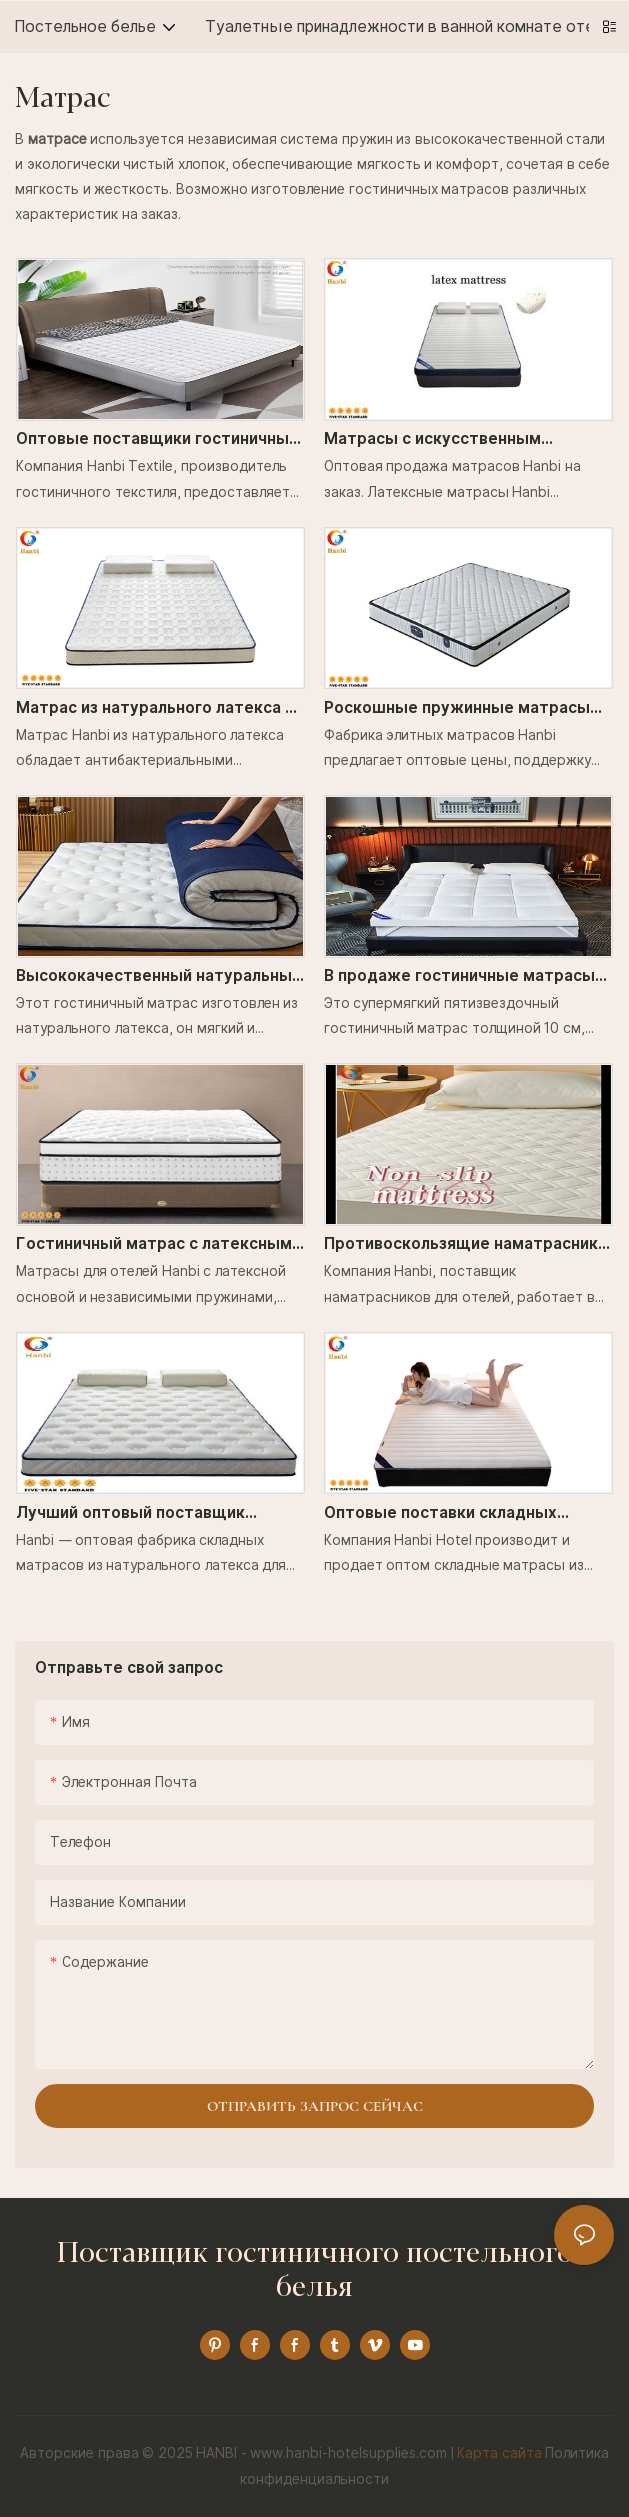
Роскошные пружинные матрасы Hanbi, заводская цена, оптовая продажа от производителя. (457, 709)
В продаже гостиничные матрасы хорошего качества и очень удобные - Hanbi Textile (459, 977)
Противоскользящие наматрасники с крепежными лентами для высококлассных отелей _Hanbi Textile (465, 1245)
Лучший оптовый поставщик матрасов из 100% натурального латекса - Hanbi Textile (144, 1514)
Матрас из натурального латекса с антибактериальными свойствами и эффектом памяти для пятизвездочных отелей (159, 709)
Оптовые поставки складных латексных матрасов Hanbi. (440, 1514)
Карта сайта (499, 2453)
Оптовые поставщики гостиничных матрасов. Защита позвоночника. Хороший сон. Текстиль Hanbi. (157, 440)
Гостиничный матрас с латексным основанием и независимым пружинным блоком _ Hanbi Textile (154, 1245)
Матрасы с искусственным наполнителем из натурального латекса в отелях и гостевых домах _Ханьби (468, 440)
